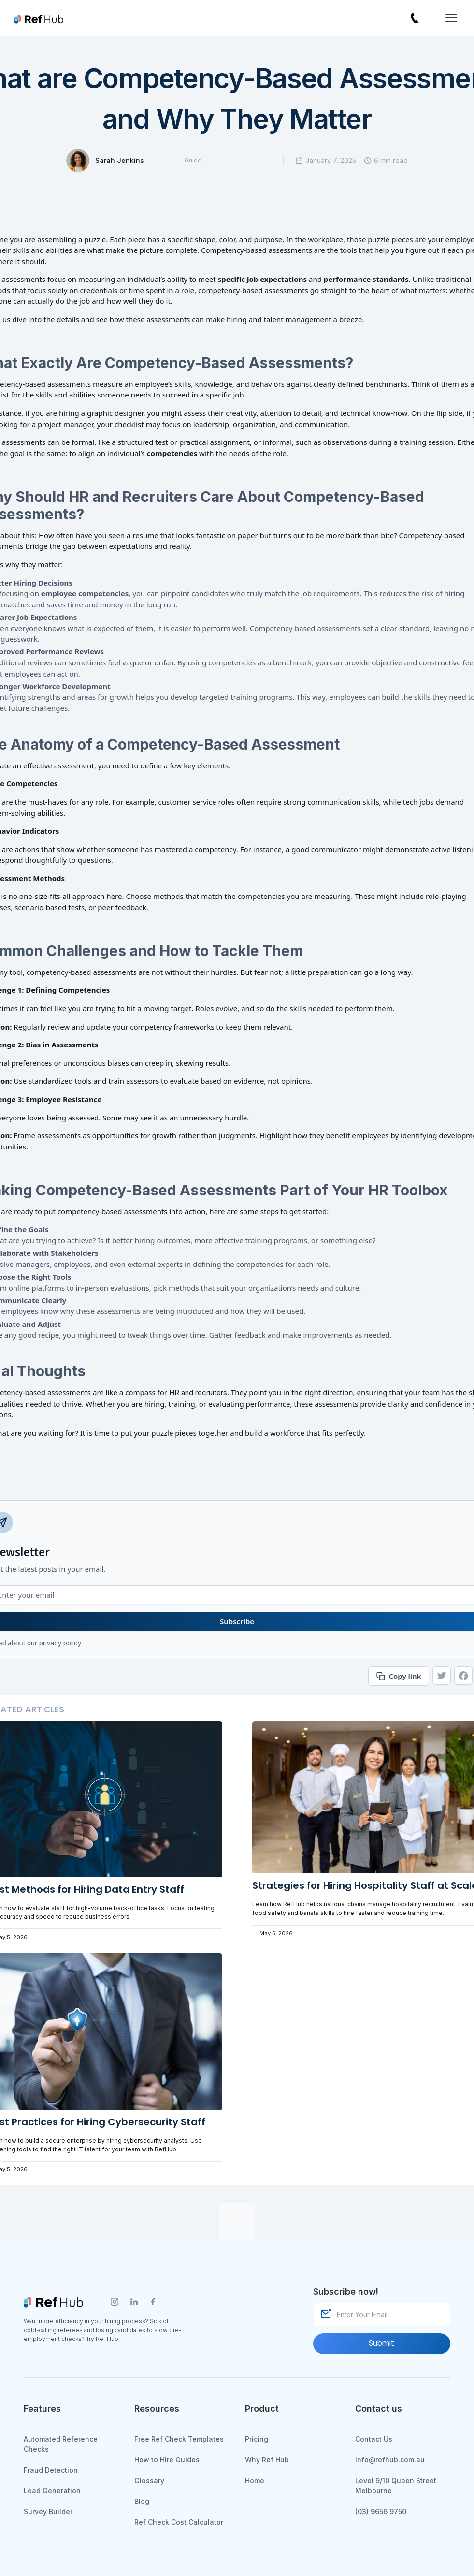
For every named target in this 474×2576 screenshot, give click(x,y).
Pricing (256, 2439)
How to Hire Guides (167, 2460)
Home (254, 2480)
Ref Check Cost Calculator (178, 2522)
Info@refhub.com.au (390, 2460)
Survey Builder (48, 2511)
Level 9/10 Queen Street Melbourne (395, 2485)
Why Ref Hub (267, 2460)
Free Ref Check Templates (179, 2439)
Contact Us (373, 2439)
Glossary (149, 2480)
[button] (449, 17)
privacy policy (60, 1643)
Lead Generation (52, 2491)
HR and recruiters (198, 1392)
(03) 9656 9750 (380, 2511)
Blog (141, 2501)
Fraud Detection (51, 2470)
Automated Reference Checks (61, 2444)
